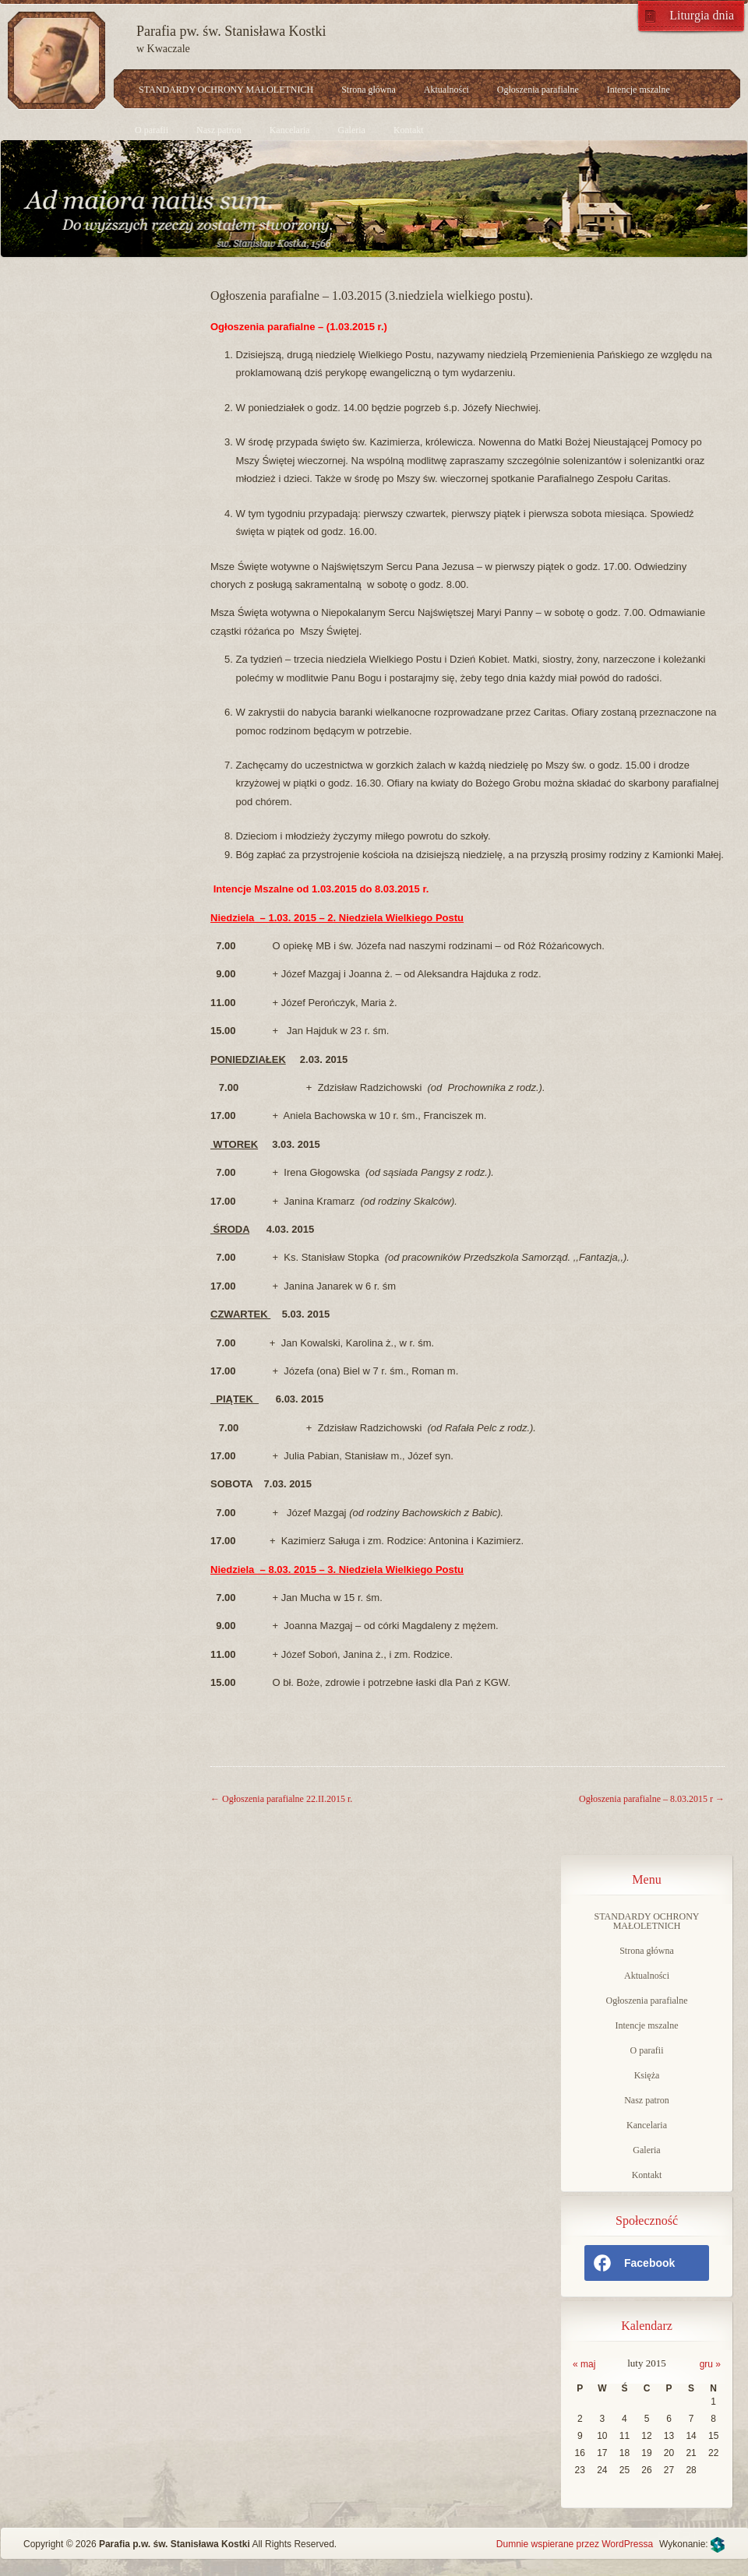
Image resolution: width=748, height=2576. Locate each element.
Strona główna (368, 89)
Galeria (351, 130)
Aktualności (446, 89)
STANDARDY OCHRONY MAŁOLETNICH (226, 89)
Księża (647, 2075)
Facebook (633, 2263)
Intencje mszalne (638, 89)
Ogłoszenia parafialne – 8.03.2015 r (652, 1798)
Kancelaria (290, 130)
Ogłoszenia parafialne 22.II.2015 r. (281, 1798)
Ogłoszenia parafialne (538, 89)
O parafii (151, 130)
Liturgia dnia (701, 15)
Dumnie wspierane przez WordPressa (574, 2544)
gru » (710, 2364)
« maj (584, 2364)
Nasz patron (219, 130)
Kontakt (408, 130)
